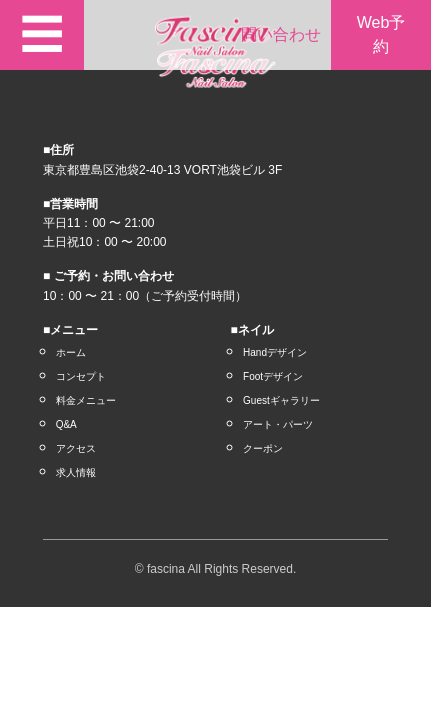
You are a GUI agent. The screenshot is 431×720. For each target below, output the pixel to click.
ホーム (71, 352)
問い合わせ (281, 34)
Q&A (66, 424)
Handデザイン (275, 352)
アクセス (76, 448)
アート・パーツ (278, 424)
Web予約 (381, 34)
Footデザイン (273, 376)
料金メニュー (86, 400)
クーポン (263, 448)
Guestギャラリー (281, 400)
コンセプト (81, 376)
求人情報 (76, 472)
